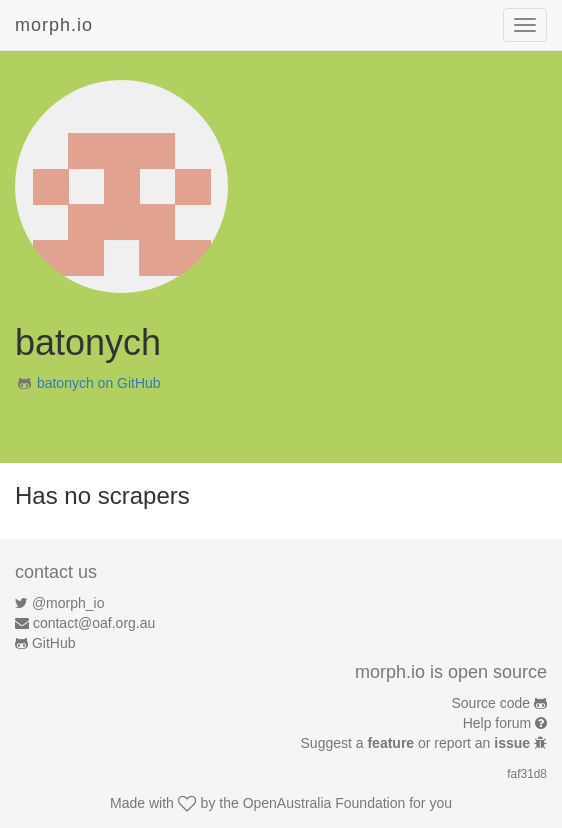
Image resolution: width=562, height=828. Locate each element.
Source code (491, 703)
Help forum (497, 723)
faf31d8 (527, 774)
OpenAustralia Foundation (324, 803)
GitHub (54, 643)
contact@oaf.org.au (94, 623)
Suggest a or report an (417, 743)
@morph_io (68, 603)
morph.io (54, 25)
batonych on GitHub (99, 383)
